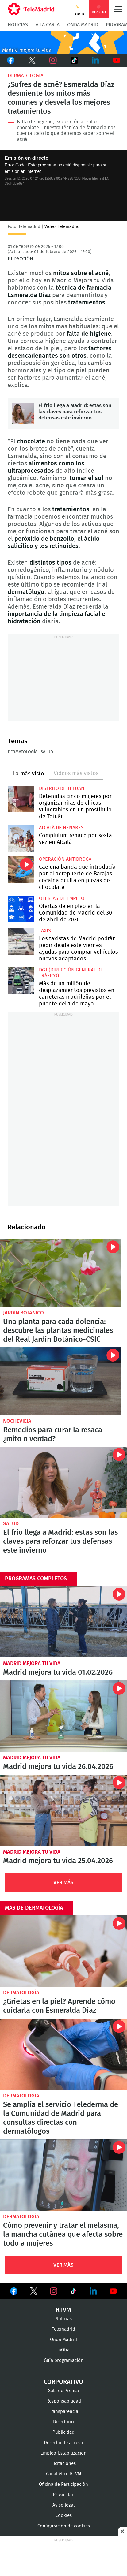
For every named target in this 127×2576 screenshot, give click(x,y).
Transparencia (63, 2411)
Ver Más (63, 1882)
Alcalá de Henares (61, 827)
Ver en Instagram (54, 2291)
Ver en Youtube (113, 2291)
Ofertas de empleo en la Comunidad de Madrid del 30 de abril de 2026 (21, 909)
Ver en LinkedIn (93, 2291)
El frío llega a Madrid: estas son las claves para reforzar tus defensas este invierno (23, 413)
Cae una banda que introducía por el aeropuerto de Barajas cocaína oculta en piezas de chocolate (21, 869)
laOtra (63, 2350)
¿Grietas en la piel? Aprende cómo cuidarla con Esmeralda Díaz (63, 1951)
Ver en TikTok (73, 2292)
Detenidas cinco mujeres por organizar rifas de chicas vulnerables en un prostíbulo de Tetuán (21, 799)
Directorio (63, 2422)
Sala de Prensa (63, 2390)
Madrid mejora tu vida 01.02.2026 (63, 1621)
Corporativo (63, 2382)
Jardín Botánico (23, 1312)
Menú (118, 9)
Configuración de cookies (63, 2526)
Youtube (116, 60)
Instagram (52, 60)
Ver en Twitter (34, 2292)
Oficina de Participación (63, 2484)
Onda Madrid (82, 24)
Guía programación (63, 2360)
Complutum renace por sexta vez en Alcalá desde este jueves (21, 838)
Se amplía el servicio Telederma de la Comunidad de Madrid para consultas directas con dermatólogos (63, 2054)
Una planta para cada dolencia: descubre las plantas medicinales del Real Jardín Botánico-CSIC (60, 1273)
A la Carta (48, 24)
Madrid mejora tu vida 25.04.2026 (63, 1810)
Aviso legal (63, 2505)
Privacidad (64, 2494)
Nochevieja (17, 1421)
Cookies (64, 2515)
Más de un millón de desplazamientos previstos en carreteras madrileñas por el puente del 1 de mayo (21, 980)
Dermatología (26, 75)
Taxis (45, 930)
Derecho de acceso (63, 2442)
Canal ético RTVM (63, 2474)
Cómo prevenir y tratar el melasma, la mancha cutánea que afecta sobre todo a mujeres (63, 2175)
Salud (46, 752)
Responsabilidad (63, 2401)
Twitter (31, 60)
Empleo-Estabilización (63, 2453)
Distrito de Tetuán (61, 788)
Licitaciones (64, 2463)
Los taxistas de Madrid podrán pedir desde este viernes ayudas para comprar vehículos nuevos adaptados (21, 941)
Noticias (18, 24)
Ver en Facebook (14, 2292)
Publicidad (63, 2432)
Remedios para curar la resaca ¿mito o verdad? (60, 1381)
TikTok (73, 60)
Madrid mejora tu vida (31, 1663)
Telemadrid (63, 2329)
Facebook (10, 60)
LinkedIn (95, 60)
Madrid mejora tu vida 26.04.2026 (63, 1716)
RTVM (63, 2310)
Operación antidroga (65, 859)
